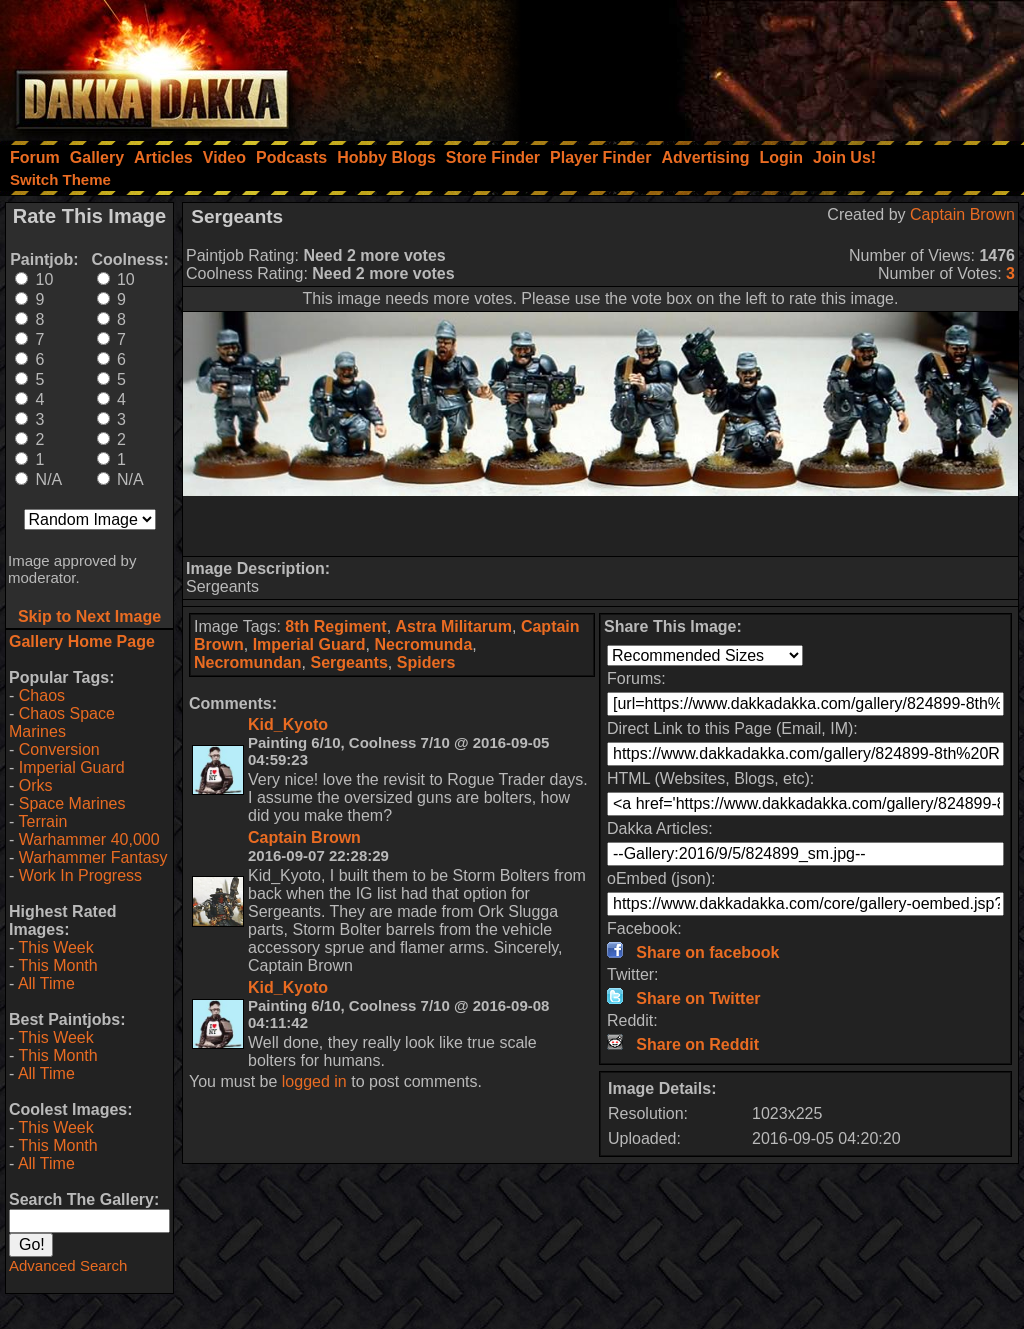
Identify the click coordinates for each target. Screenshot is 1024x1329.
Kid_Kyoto (288, 724)
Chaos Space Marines (62, 722)
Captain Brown (962, 214)
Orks (36, 785)
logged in (314, 1081)
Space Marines (72, 803)
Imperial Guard (72, 767)
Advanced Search (68, 1265)
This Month (57, 965)
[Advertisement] (755, 65)
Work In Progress (80, 875)
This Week (55, 947)
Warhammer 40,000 (89, 839)
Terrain (42, 821)
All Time (46, 983)
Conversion (59, 749)
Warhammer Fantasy (93, 857)
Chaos (42, 695)
